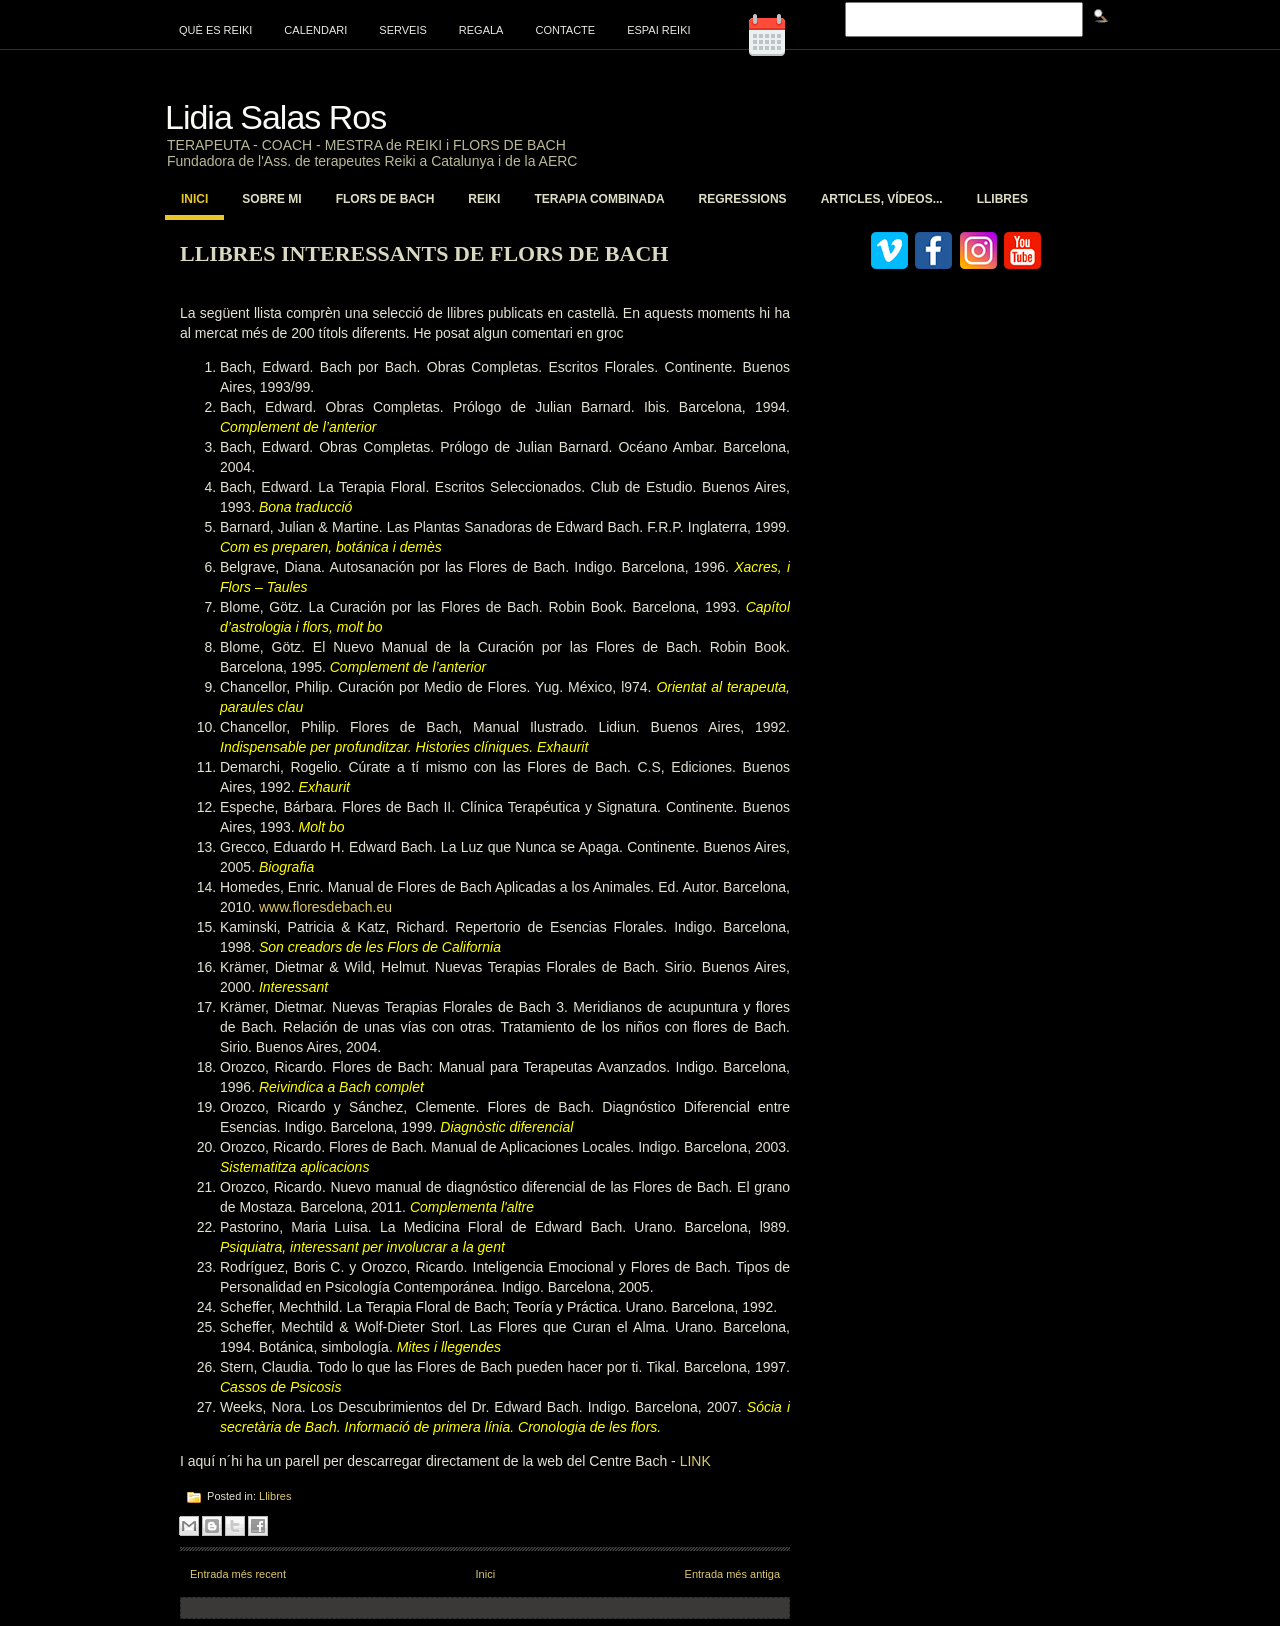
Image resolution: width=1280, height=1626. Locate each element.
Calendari (315, 30)
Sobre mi (271, 199)
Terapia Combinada (599, 199)
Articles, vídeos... (882, 199)
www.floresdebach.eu (325, 907)
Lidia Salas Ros (275, 117)
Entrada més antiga (732, 1574)
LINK (695, 1461)
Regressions (743, 199)
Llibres (1002, 199)
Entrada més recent (238, 1574)
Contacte (565, 30)
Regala (481, 30)
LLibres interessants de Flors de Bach (424, 253)
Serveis (403, 30)
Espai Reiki (658, 30)
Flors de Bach (385, 199)
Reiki (484, 199)
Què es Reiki (215, 30)
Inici (194, 199)
